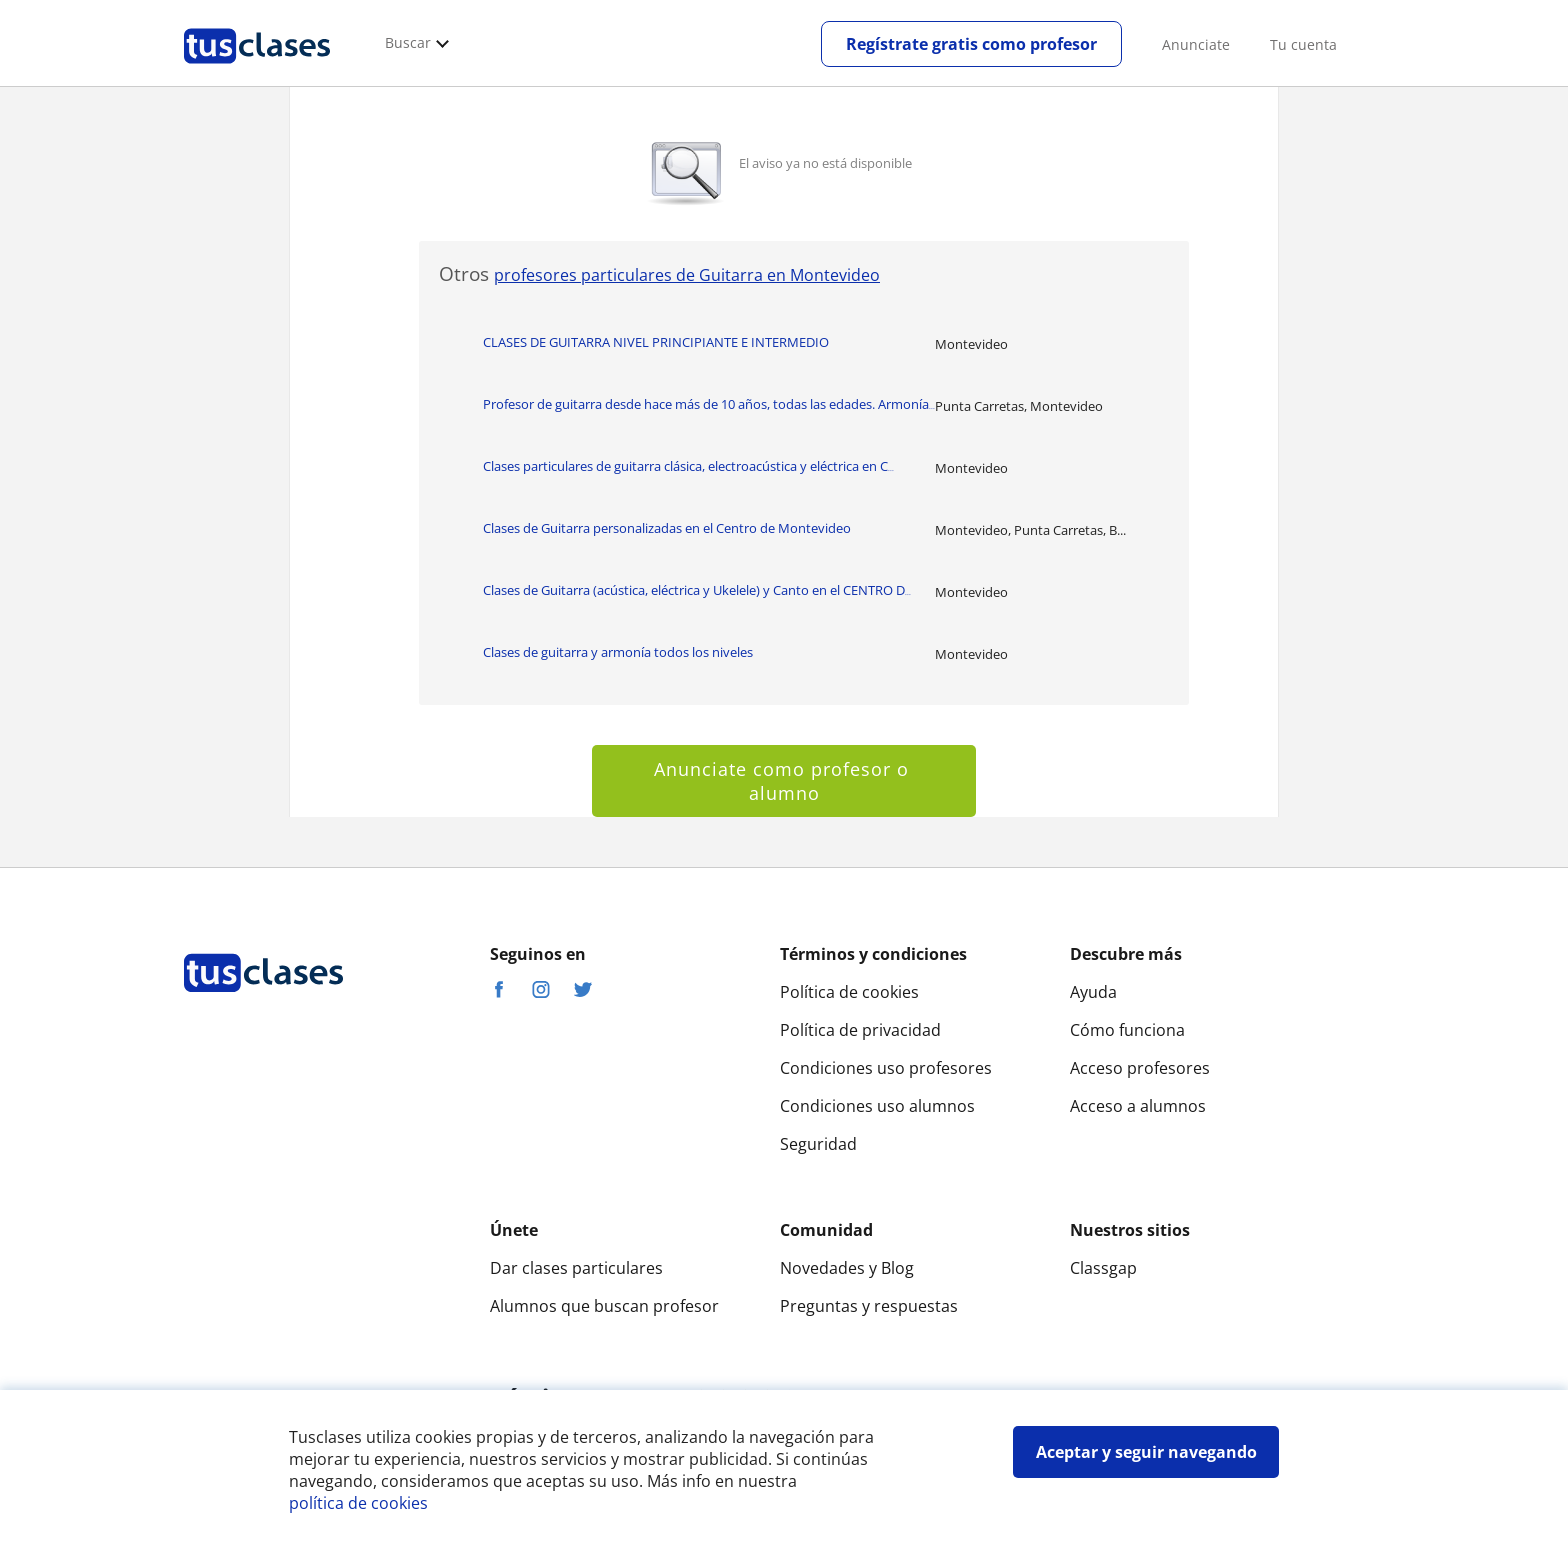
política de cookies (358, 1503)
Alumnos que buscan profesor (604, 1306)
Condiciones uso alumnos (877, 1106)
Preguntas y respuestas (869, 1306)
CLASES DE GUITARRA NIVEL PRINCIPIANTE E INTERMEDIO (656, 342)
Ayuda (1093, 992)
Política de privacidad (860, 1030)
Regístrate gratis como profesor (971, 44)
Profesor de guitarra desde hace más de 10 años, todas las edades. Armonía (709, 404)
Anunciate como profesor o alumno (784, 781)
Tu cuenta (1303, 44)
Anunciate (1196, 44)
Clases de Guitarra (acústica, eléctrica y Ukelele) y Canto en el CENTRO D (697, 590)
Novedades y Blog (847, 1268)
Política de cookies (849, 992)
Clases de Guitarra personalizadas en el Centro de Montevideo (667, 528)
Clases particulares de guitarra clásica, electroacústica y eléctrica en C (688, 466)
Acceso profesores (1140, 1068)
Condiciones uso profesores (886, 1068)
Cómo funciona (1127, 1030)
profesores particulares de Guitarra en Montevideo (687, 275)
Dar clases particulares (576, 1268)
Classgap (1103, 1268)
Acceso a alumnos (1138, 1106)
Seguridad (818, 1144)
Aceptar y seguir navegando (1146, 1452)
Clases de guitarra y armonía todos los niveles (618, 652)
